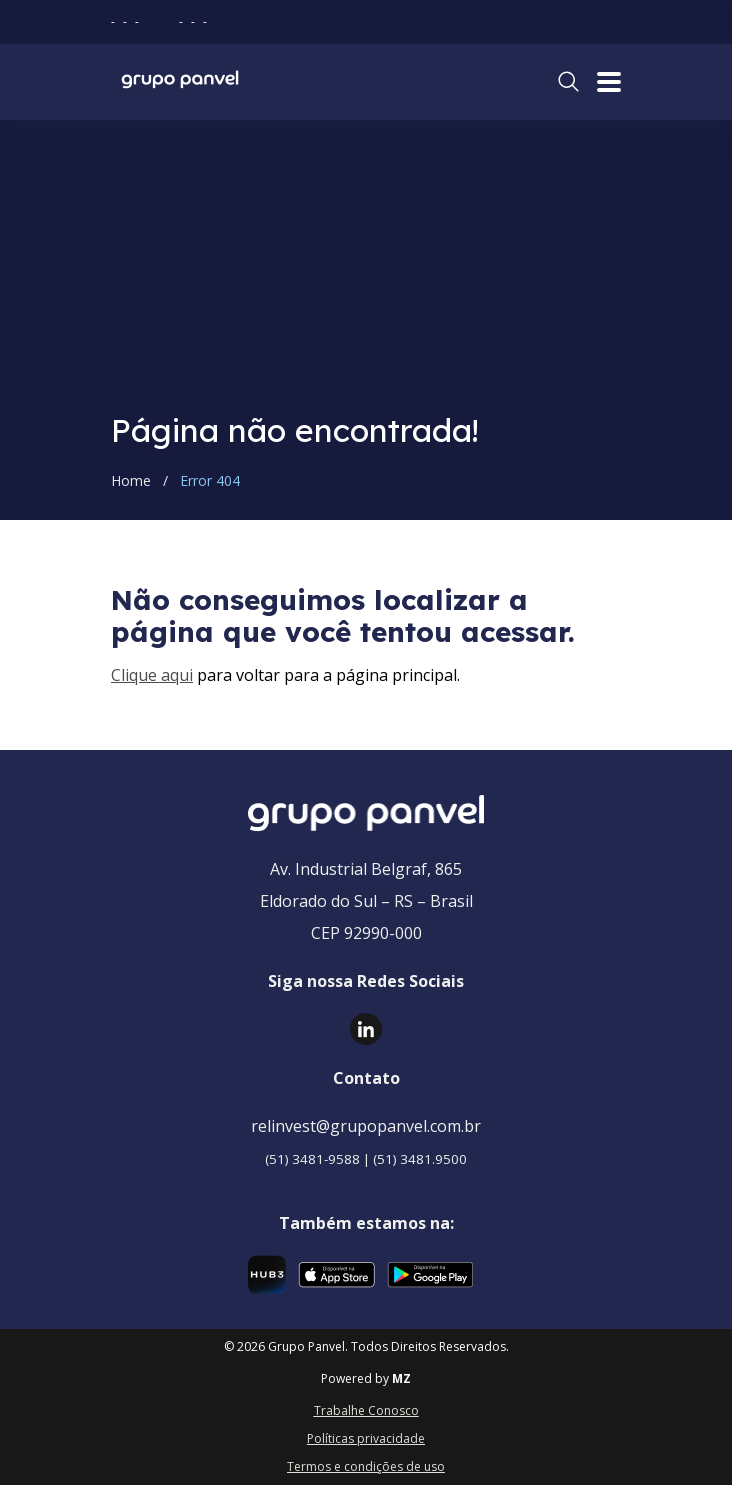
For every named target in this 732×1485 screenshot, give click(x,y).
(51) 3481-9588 (312, 1159)
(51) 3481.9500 (420, 1159)
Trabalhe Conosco (366, 1410)
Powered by (366, 1379)
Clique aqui (152, 675)
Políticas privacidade (366, 1438)
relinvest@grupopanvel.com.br (366, 1126)
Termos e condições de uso (366, 1466)
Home (131, 480)
